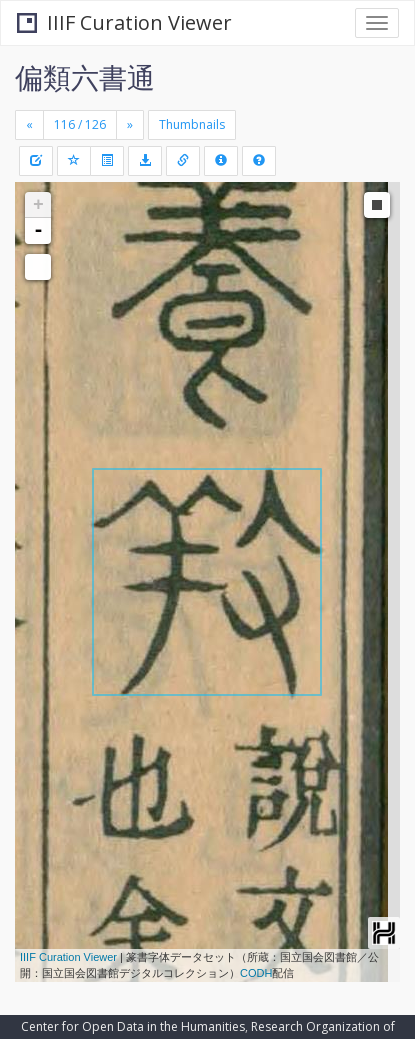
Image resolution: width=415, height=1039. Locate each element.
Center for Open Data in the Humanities (133, 1026)
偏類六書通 (85, 77)
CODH (256, 973)
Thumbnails (192, 124)
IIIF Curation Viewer (124, 22)
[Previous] (29, 125)
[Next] (130, 125)
